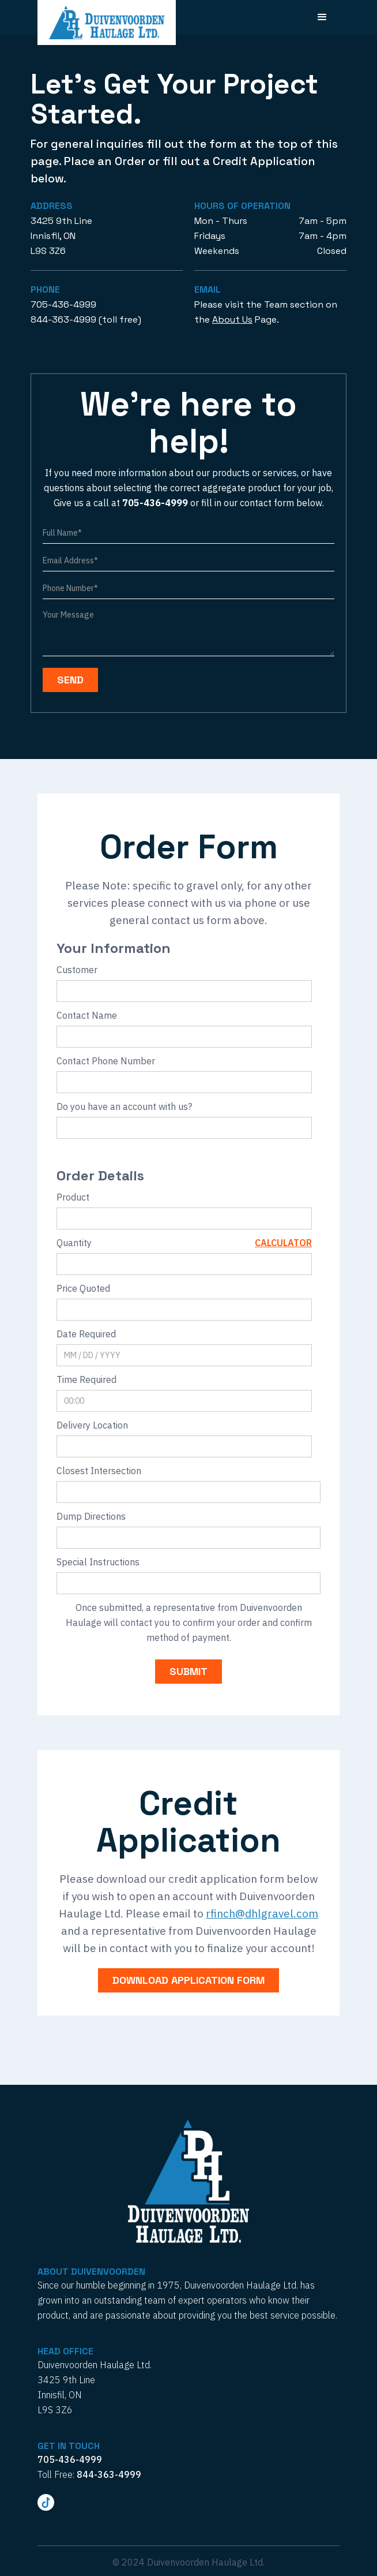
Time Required (86, 1379)
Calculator (283, 1242)
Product (72, 1197)
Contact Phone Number (105, 1061)
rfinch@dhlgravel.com (262, 1913)
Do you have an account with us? (124, 1106)
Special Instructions (98, 1562)
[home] (106, 22)
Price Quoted (83, 1288)
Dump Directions (91, 1516)
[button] (322, 17)
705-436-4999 (63, 304)
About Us (232, 319)
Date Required (86, 1334)
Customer (76, 969)
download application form (188, 1980)
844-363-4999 (63, 319)
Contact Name (86, 1015)
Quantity (74, 1242)
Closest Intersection (98, 1470)
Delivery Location (92, 1425)
